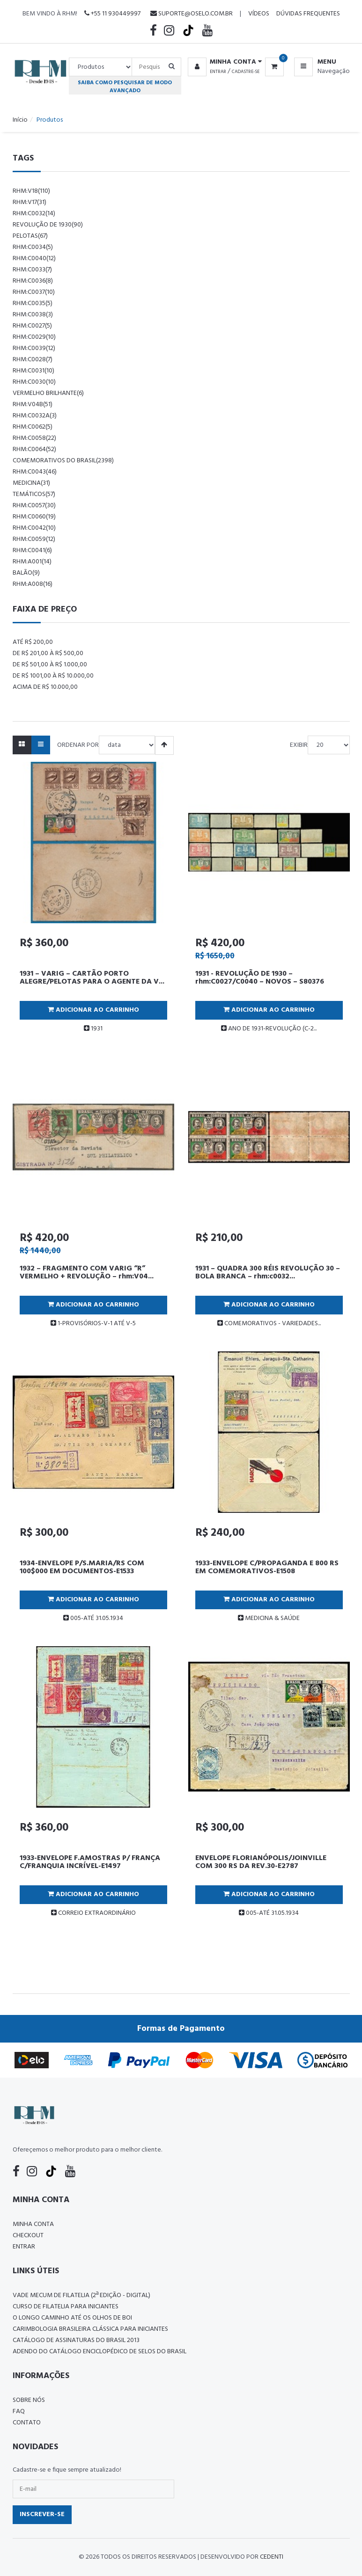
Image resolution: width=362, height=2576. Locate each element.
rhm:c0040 (34, 258)
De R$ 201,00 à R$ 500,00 (48, 653)
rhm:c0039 (34, 348)
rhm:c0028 (32, 359)
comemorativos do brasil (63, 460)
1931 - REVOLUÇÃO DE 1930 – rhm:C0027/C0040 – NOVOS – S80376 (259, 978)
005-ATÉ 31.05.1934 (93, 1618)
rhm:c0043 (35, 472)
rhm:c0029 (34, 337)
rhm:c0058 (34, 438)
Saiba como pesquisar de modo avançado (125, 86)
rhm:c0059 (34, 539)
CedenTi (271, 2557)
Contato (27, 2422)
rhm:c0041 (32, 550)
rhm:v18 (31, 191)
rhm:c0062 (32, 427)
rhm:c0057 (34, 505)
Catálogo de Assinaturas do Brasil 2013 (76, 2340)
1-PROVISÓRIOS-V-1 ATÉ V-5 (93, 1323)
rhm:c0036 (33, 281)
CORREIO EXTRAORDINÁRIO (93, 1913)
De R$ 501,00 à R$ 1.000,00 (50, 664)
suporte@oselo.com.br (191, 13)
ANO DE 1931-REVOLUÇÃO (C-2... (269, 1028)
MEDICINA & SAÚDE (269, 1618)
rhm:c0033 (32, 269)
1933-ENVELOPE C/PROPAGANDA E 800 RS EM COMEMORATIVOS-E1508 (267, 1567)
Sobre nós (29, 2400)
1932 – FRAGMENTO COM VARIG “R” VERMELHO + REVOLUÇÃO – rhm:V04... (87, 1272)
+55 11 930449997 (112, 13)
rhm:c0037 (34, 292)
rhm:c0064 (34, 449)
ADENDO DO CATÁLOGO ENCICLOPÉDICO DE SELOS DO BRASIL (99, 2351)
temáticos (34, 494)
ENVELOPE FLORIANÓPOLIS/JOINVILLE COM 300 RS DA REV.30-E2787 (260, 1862)
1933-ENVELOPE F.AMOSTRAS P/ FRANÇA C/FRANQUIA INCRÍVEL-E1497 (90, 1862)
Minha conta (33, 2224)
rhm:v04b (32, 404)
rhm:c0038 (33, 314)
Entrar (218, 71)
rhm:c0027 (32, 326)
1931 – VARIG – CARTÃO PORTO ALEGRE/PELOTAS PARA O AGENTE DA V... (92, 978)
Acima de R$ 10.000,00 (45, 687)
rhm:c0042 (34, 528)
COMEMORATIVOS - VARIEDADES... (269, 1323)
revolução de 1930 (48, 224)
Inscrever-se (42, 2514)
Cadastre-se (245, 71)
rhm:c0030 (34, 382)
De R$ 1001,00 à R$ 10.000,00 (53, 676)
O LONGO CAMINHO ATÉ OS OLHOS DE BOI (72, 2318)
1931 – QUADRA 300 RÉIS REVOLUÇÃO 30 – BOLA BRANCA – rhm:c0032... (267, 1272)
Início (20, 120)
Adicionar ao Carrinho (93, 1010)
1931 (93, 1028)
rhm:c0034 (33, 247)
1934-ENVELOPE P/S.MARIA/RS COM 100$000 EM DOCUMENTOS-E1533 (82, 1567)
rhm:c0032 (34, 213)
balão (26, 573)
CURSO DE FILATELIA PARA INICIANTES (65, 2306)
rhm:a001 (32, 561)
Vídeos (258, 13)
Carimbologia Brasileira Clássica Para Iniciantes (90, 2329)
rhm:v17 (29, 202)
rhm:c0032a (35, 415)
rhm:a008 (32, 584)
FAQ (19, 2411)
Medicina (31, 483)
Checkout (28, 2235)
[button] (223, 62)
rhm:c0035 (32, 303)
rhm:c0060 (34, 516)
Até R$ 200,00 (33, 642)
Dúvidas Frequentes (308, 13)
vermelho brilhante (48, 393)
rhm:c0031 (33, 370)
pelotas (30, 236)
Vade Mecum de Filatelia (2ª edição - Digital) (81, 2295)
